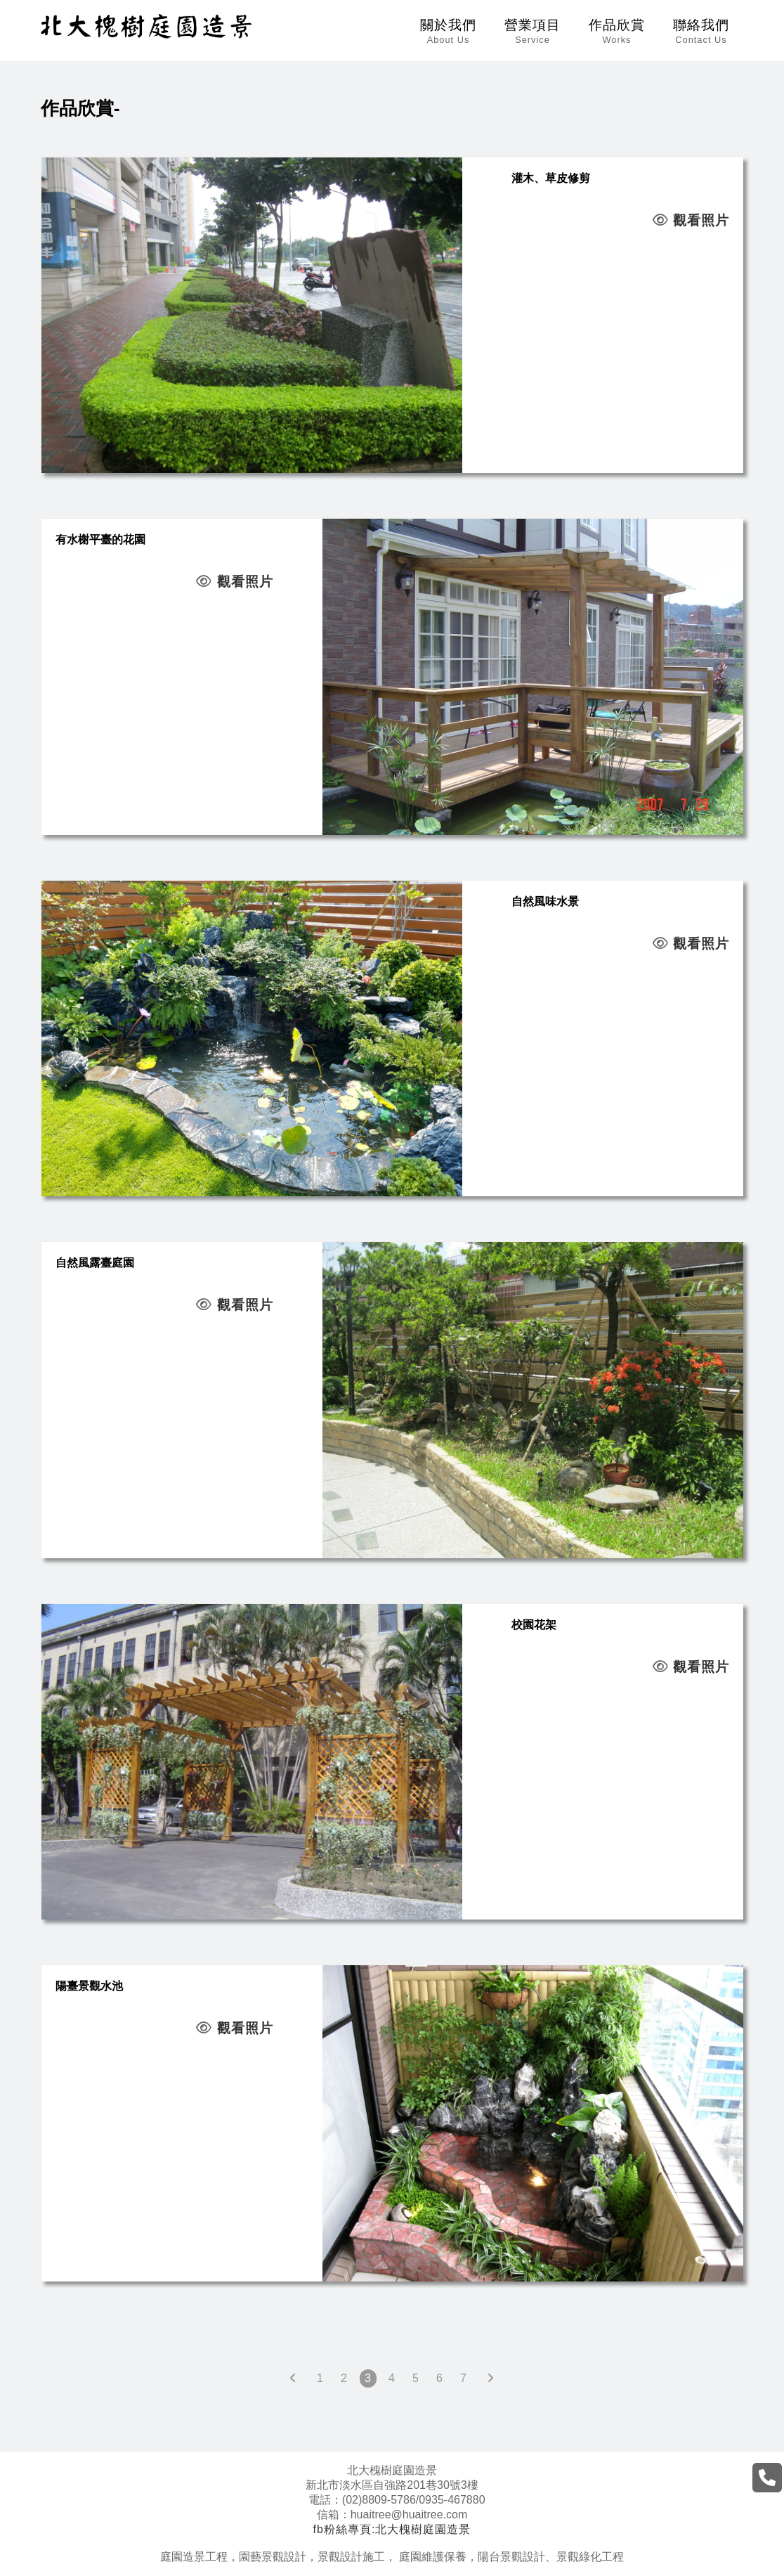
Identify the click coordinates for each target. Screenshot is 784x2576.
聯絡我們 (701, 31)
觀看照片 (691, 220)
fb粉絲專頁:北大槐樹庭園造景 (392, 2529)
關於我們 (448, 31)
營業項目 (532, 31)
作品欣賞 (617, 31)
